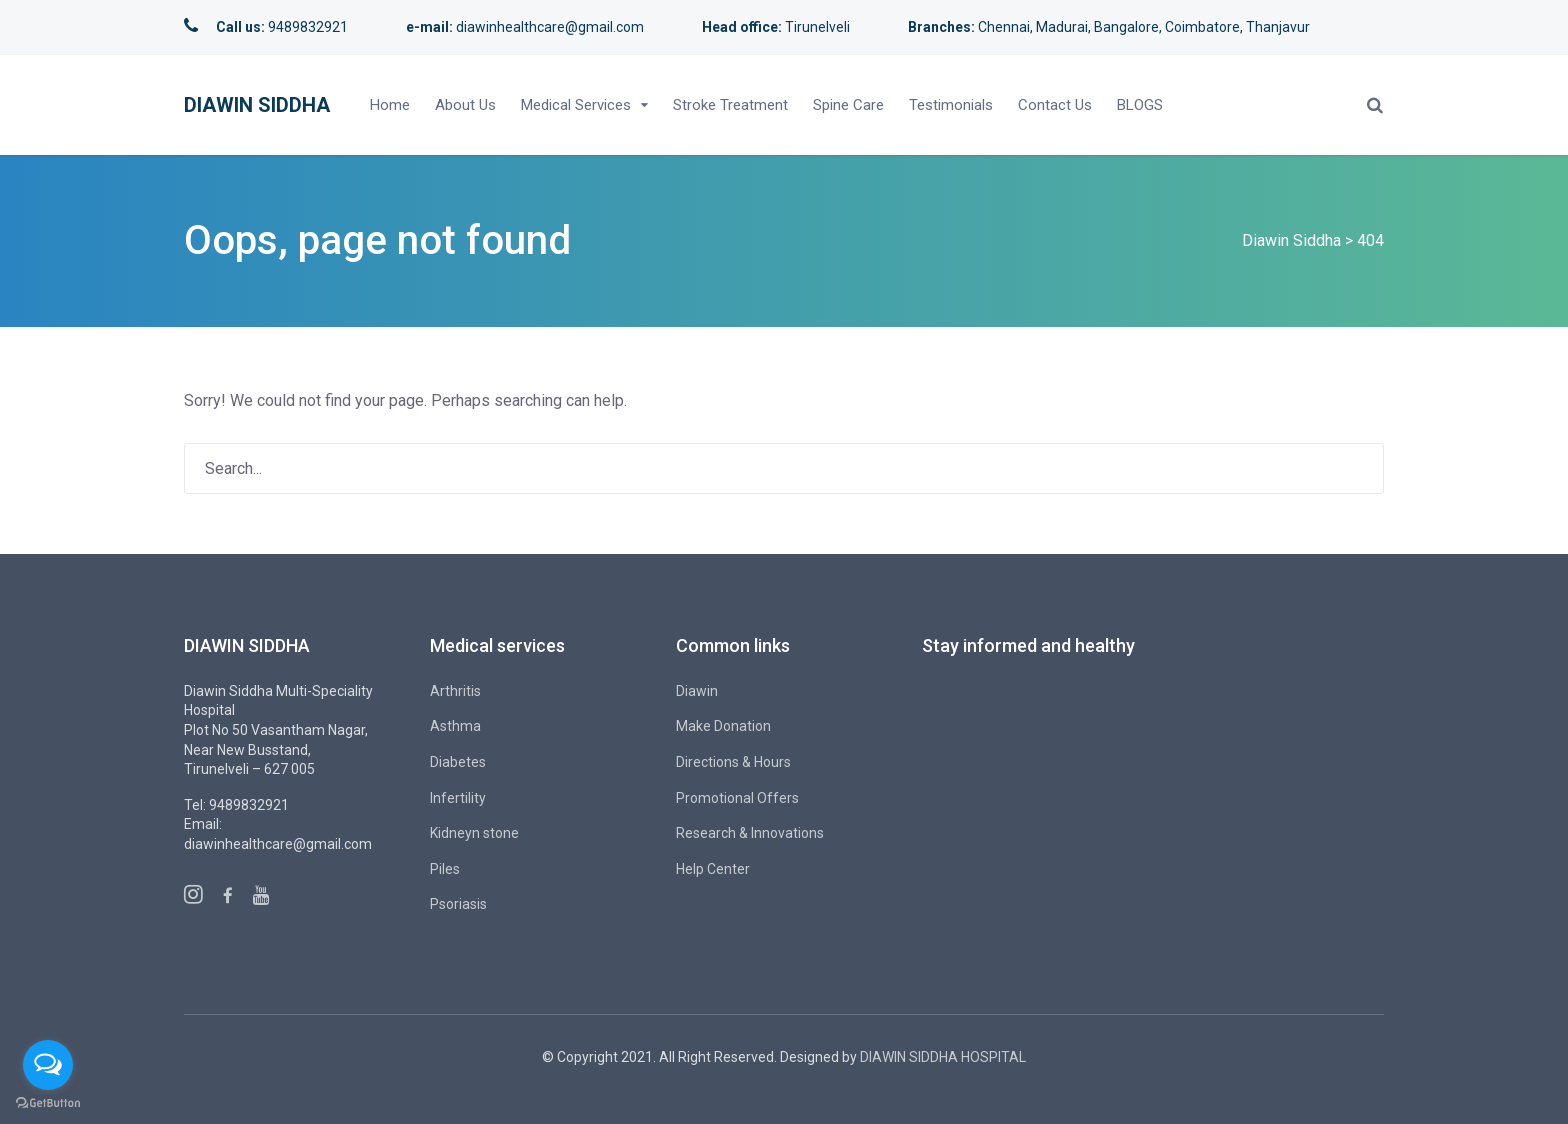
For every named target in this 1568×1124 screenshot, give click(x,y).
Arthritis (455, 691)
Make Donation (723, 726)
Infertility (458, 798)
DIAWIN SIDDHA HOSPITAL (943, 1057)
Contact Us (1055, 105)
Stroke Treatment (730, 105)
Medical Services (576, 105)
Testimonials (951, 105)
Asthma (455, 726)
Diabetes (458, 762)
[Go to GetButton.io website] (48, 1103)
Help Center (713, 869)
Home (390, 105)
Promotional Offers (737, 798)
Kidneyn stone (474, 833)
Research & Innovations (750, 833)
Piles (445, 869)
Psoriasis (458, 904)
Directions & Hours (733, 762)
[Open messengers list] (48, 1065)
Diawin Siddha (257, 105)
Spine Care (848, 105)
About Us (465, 105)
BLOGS (1140, 105)
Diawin (697, 691)
